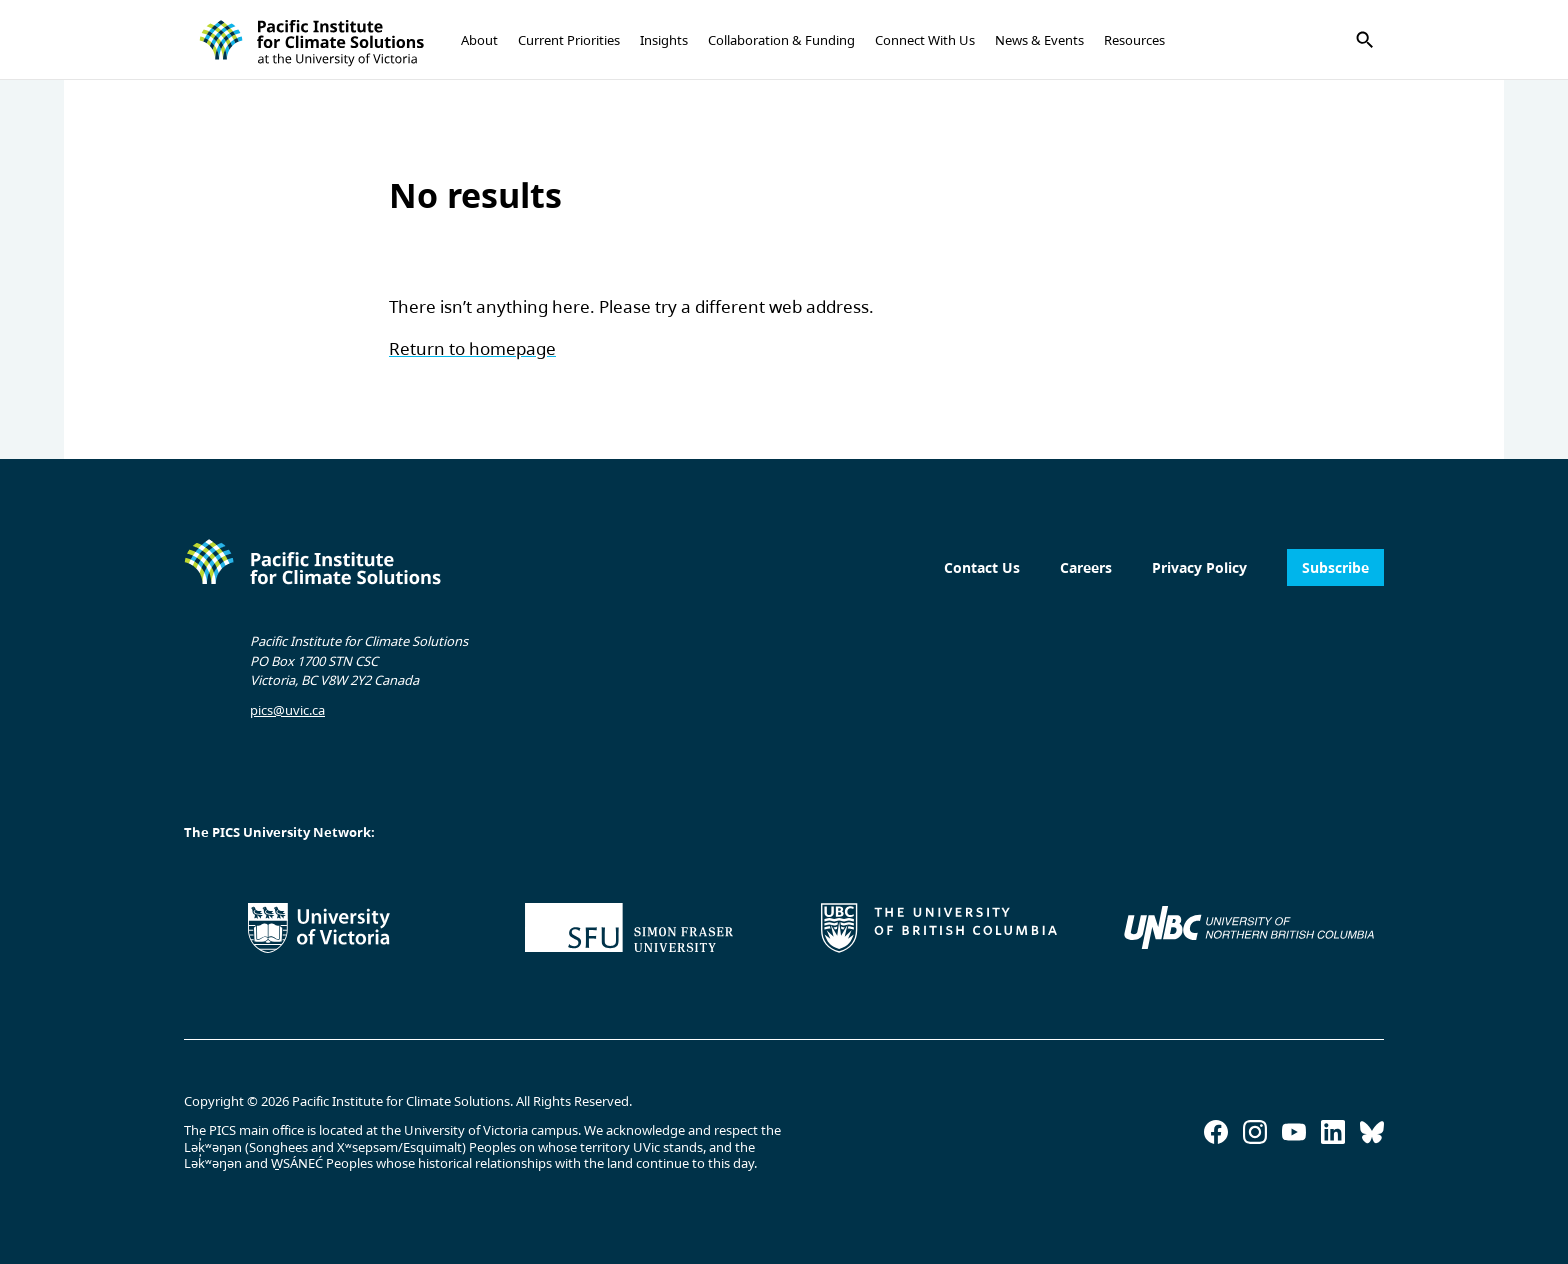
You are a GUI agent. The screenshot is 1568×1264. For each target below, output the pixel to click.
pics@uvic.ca (287, 710)
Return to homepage (472, 348)
